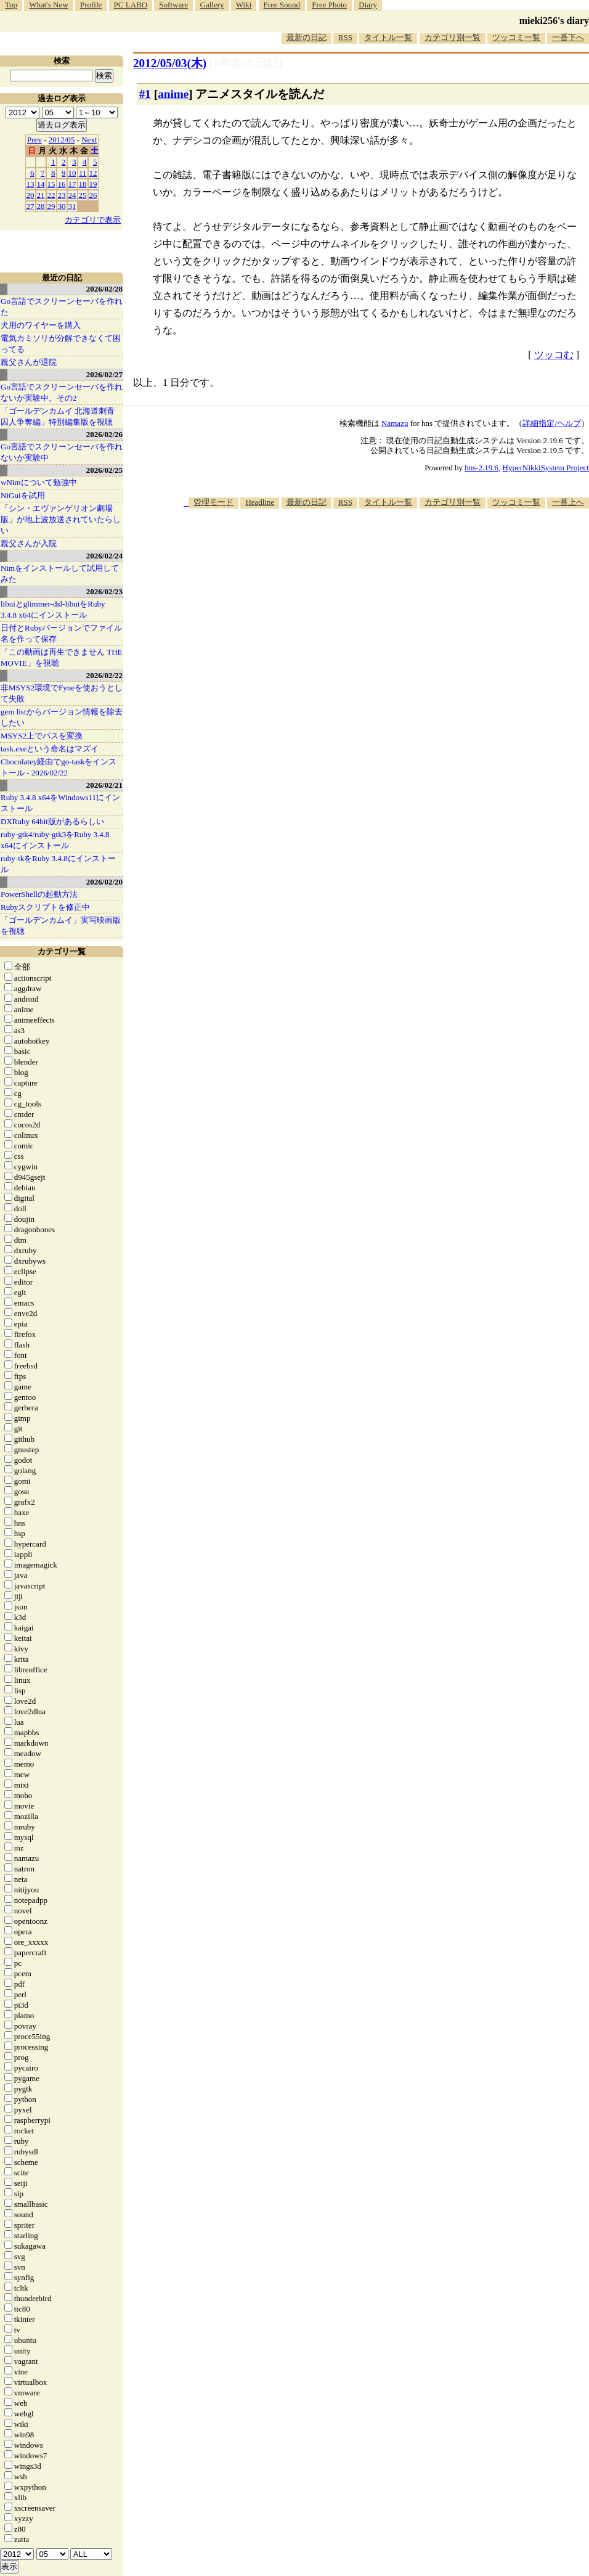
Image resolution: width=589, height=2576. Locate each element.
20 (30, 195)
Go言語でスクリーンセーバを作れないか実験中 (62, 452)
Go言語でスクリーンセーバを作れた (62, 306)
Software (173, 4)
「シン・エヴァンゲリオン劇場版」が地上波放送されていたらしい (61, 519)
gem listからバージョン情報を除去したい (62, 717)
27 (30, 206)
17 (72, 184)
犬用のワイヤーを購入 (41, 325)
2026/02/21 (104, 785)
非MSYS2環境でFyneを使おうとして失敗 (62, 693)
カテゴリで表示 (93, 219)
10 (72, 173)
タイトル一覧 (388, 37)
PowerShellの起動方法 (39, 894)
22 (51, 195)
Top (11, 4)
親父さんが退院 (29, 362)
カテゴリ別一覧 (452, 37)
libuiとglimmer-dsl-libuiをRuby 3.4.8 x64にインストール (53, 609)
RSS (345, 37)
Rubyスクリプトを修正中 (45, 907)
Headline (259, 502)
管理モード (213, 502)
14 (41, 184)
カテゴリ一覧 (62, 951)
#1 (145, 94)
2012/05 (62, 139)
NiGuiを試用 (23, 495)
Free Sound (282, 4)
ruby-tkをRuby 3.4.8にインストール (58, 864)
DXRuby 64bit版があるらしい (52, 821)
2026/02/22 (104, 675)
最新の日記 (306, 37)
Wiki (243, 4)
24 (72, 195)
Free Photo (329, 4)
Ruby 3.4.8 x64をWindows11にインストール (60, 803)
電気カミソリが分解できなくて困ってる (61, 343)
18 (83, 184)
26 (93, 195)
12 (93, 173)
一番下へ (568, 37)
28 (41, 206)
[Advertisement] (422, 604)
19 (93, 184)
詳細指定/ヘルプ (551, 423)
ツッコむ (554, 355)
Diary (368, 4)
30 (62, 206)
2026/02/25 (104, 470)
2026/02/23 (104, 591)
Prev (34, 139)
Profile (91, 4)
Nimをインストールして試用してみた (60, 573)
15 (51, 184)
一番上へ (568, 502)
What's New (48, 4)
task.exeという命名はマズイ (50, 748)
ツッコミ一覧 (516, 37)
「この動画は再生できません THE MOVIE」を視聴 (62, 657)
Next (89, 139)
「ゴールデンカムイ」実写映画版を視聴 (61, 925)
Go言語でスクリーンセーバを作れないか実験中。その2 (62, 392)
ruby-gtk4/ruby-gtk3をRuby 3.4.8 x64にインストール (55, 840)
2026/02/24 (104, 555)
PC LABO (131, 4)
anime (173, 94)
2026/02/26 (104, 434)
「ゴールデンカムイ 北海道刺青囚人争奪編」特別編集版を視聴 (58, 416)
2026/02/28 (104, 288)
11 (83, 173)
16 (62, 184)
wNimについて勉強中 (39, 482)
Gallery (212, 4)
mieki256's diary (554, 20)
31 (72, 206)
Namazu (394, 423)
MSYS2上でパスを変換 (42, 735)
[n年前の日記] (245, 63)
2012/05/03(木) (169, 63)
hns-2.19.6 (481, 467)
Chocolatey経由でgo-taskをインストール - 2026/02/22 (58, 767)
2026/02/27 (104, 374)
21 (41, 195)
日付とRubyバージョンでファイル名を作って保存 (61, 633)
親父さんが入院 (29, 543)
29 (51, 206)
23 (62, 195)
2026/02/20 (104, 881)
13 (30, 184)
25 (83, 195)
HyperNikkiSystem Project (546, 467)
